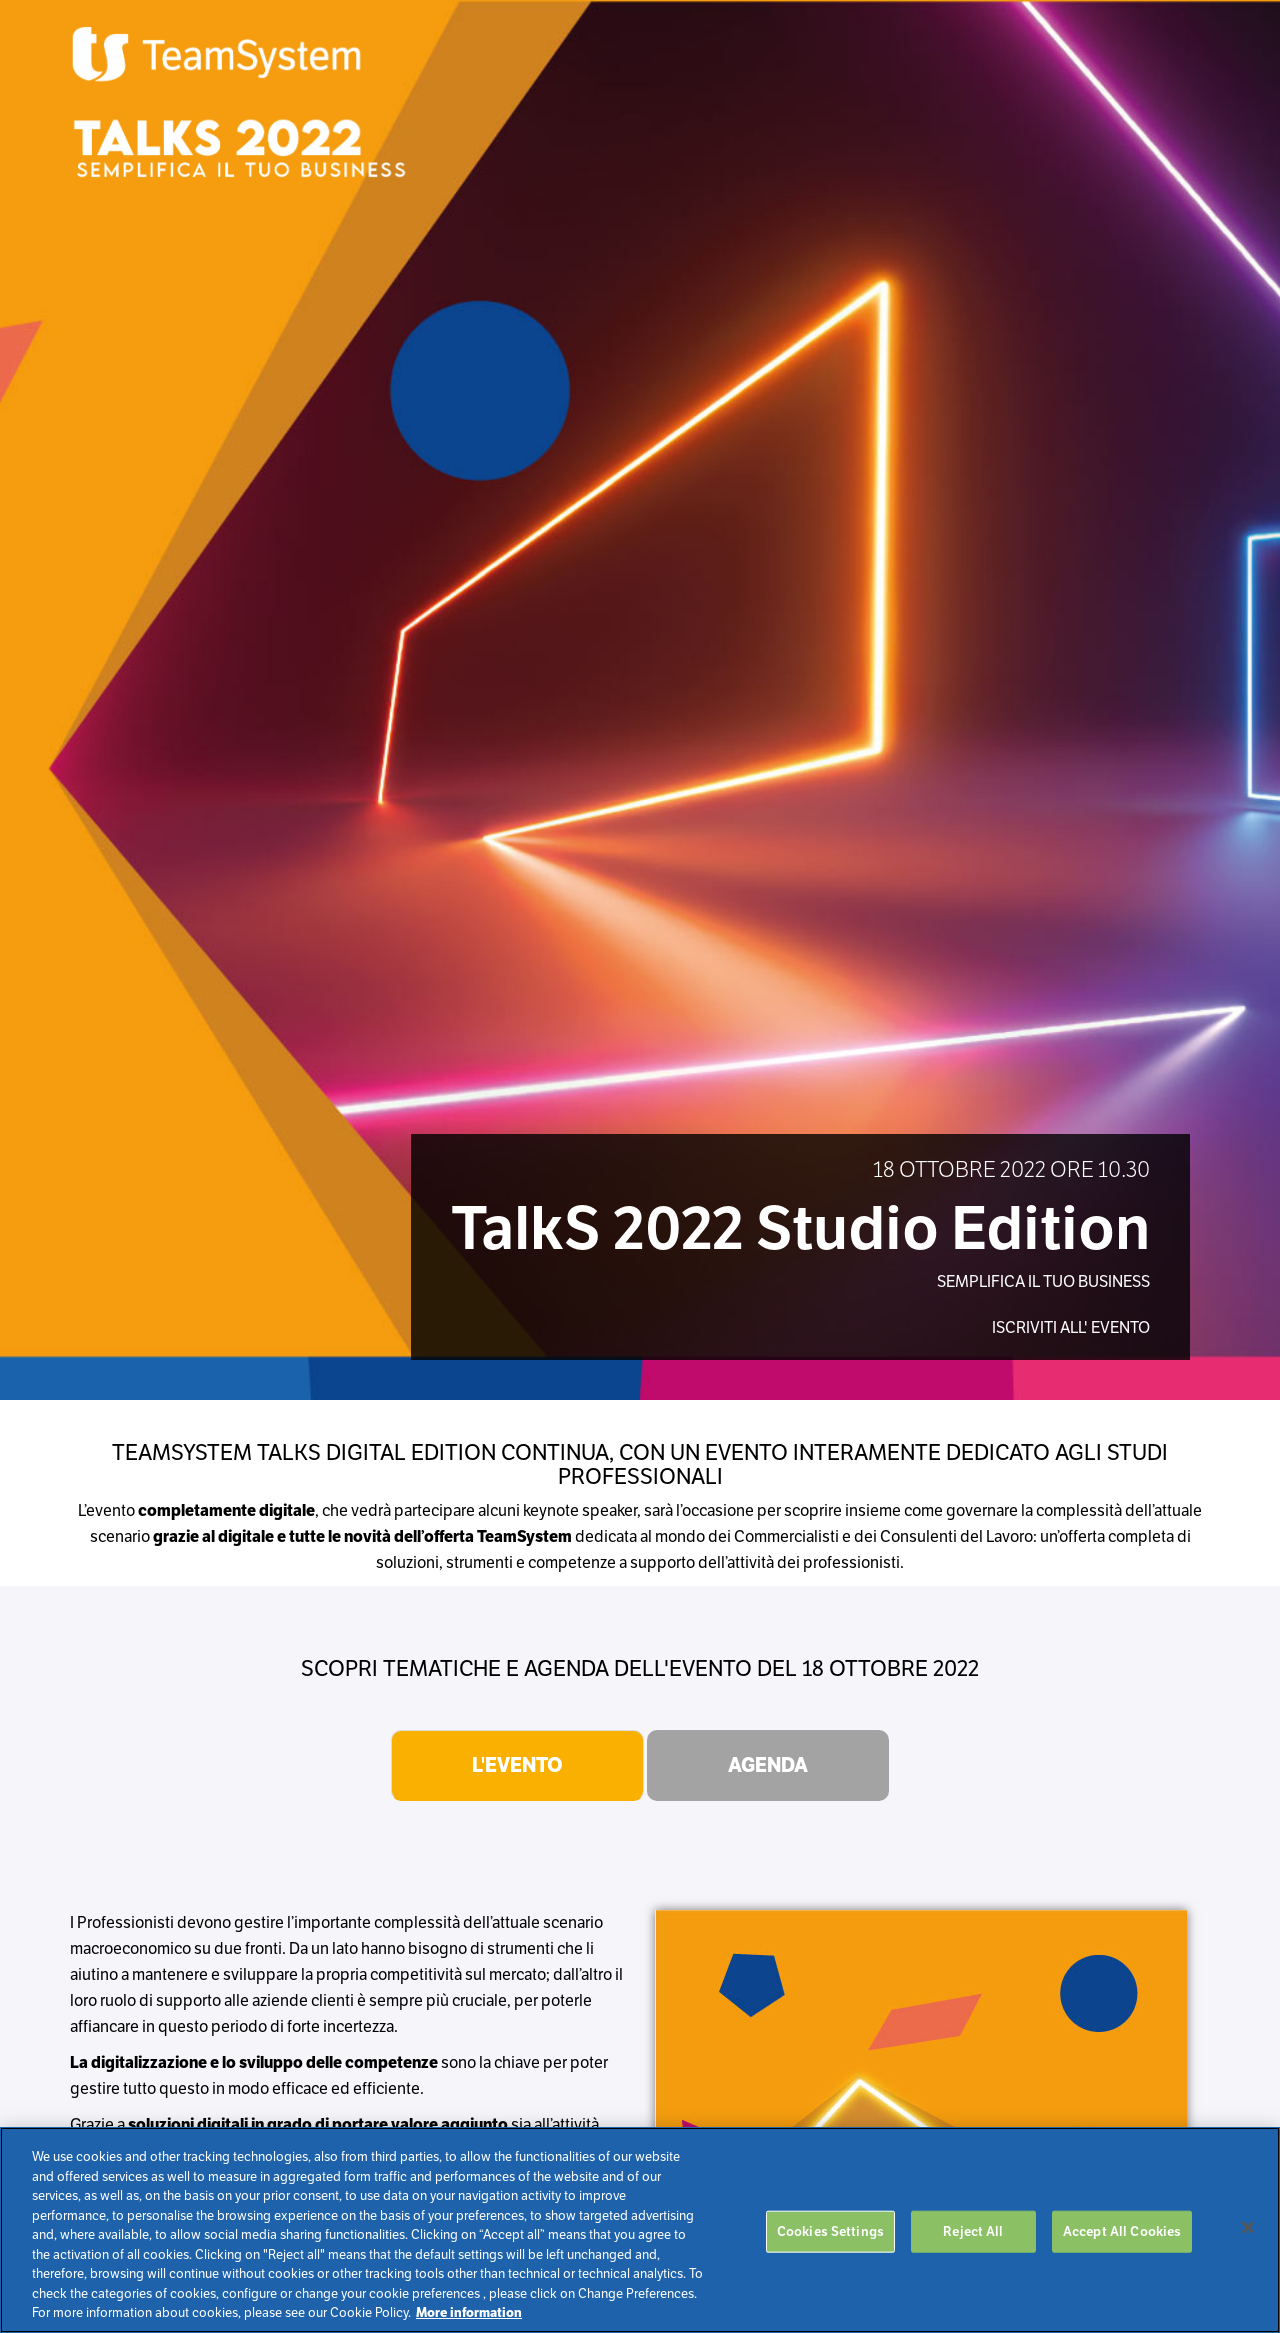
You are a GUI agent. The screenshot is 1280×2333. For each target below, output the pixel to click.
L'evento (517, 1765)
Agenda (768, 1765)
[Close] (1248, 2228)
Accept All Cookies (1122, 2231)
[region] (640, 2230)
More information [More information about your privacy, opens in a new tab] (469, 2312)
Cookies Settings (830, 2231)
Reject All (973, 2231)
